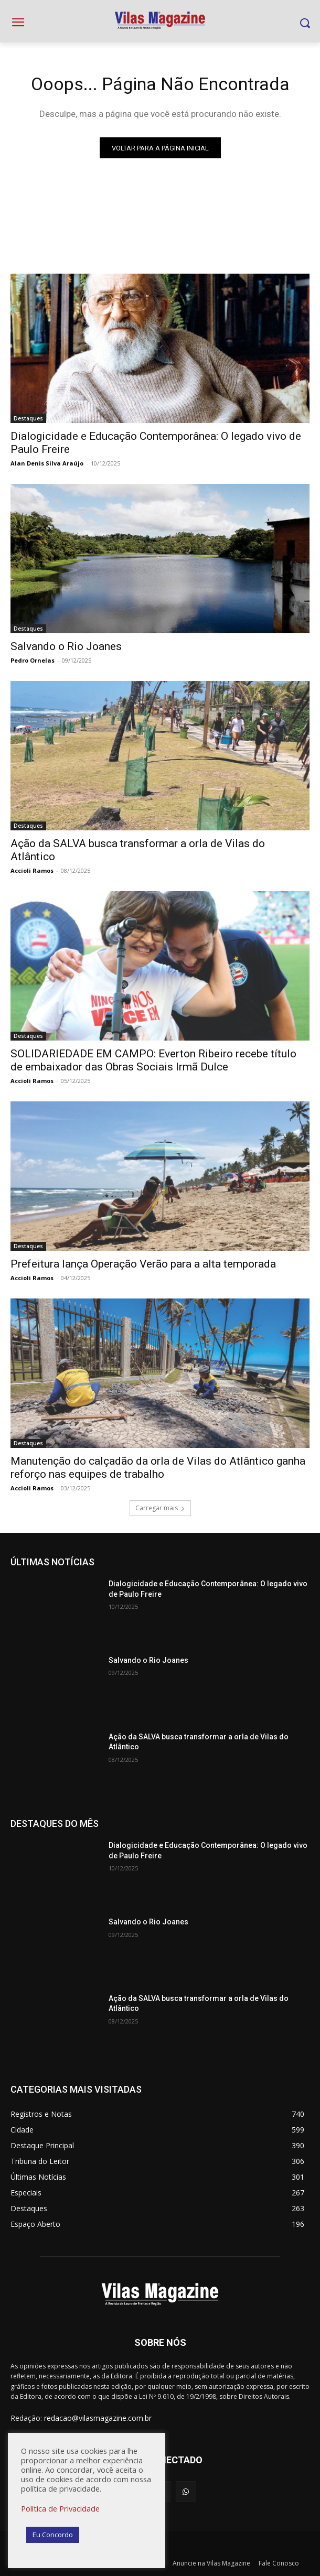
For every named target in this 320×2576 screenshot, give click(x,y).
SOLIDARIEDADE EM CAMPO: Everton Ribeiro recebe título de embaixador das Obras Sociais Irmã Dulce (153, 1060)
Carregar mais (160, 1507)
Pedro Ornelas (32, 660)
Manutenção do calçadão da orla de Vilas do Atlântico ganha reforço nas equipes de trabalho (157, 1467)
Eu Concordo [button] (53, 2534)
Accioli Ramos (32, 870)
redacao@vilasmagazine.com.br (98, 2418)
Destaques (28, 418)
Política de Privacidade (60, 2508)
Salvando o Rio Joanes (66, 646)
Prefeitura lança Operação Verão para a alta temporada (143, 1264)
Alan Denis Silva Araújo (46, 463)
